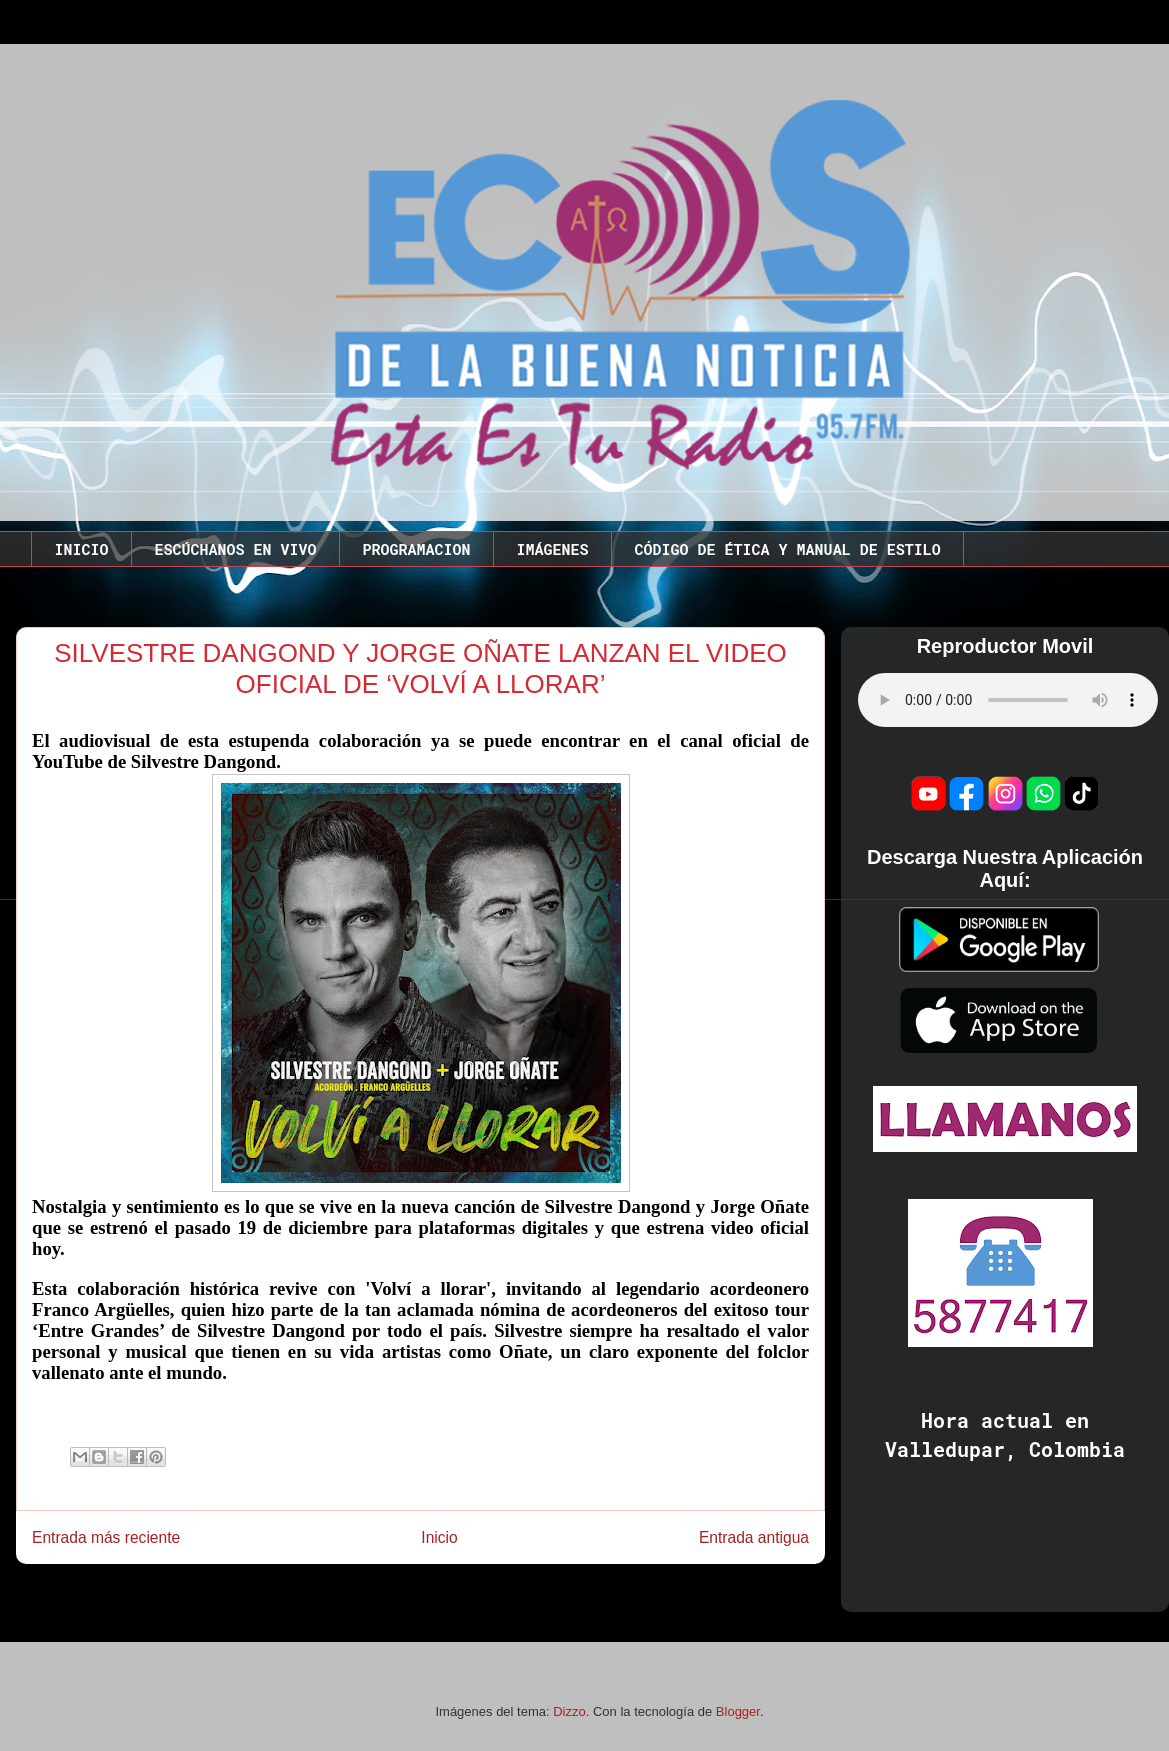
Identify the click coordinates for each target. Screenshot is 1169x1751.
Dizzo (569, 1711)
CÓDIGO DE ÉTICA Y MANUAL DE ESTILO (788, 549)
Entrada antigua (754, 1537)
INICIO (82, 549)
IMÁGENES (553, 549)
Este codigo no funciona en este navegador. (1008, 700)
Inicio (439, 1537)
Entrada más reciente (106, 1537)
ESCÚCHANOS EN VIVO (236, 549)
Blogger (738, 1711)
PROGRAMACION (417, 549)
